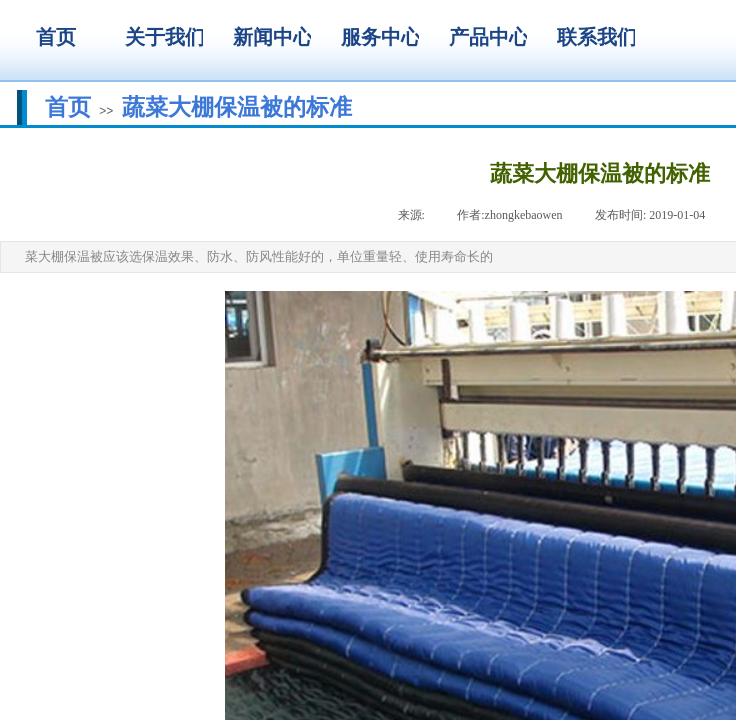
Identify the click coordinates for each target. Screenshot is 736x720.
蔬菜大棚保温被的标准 (237, 107)
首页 (68, 107)
